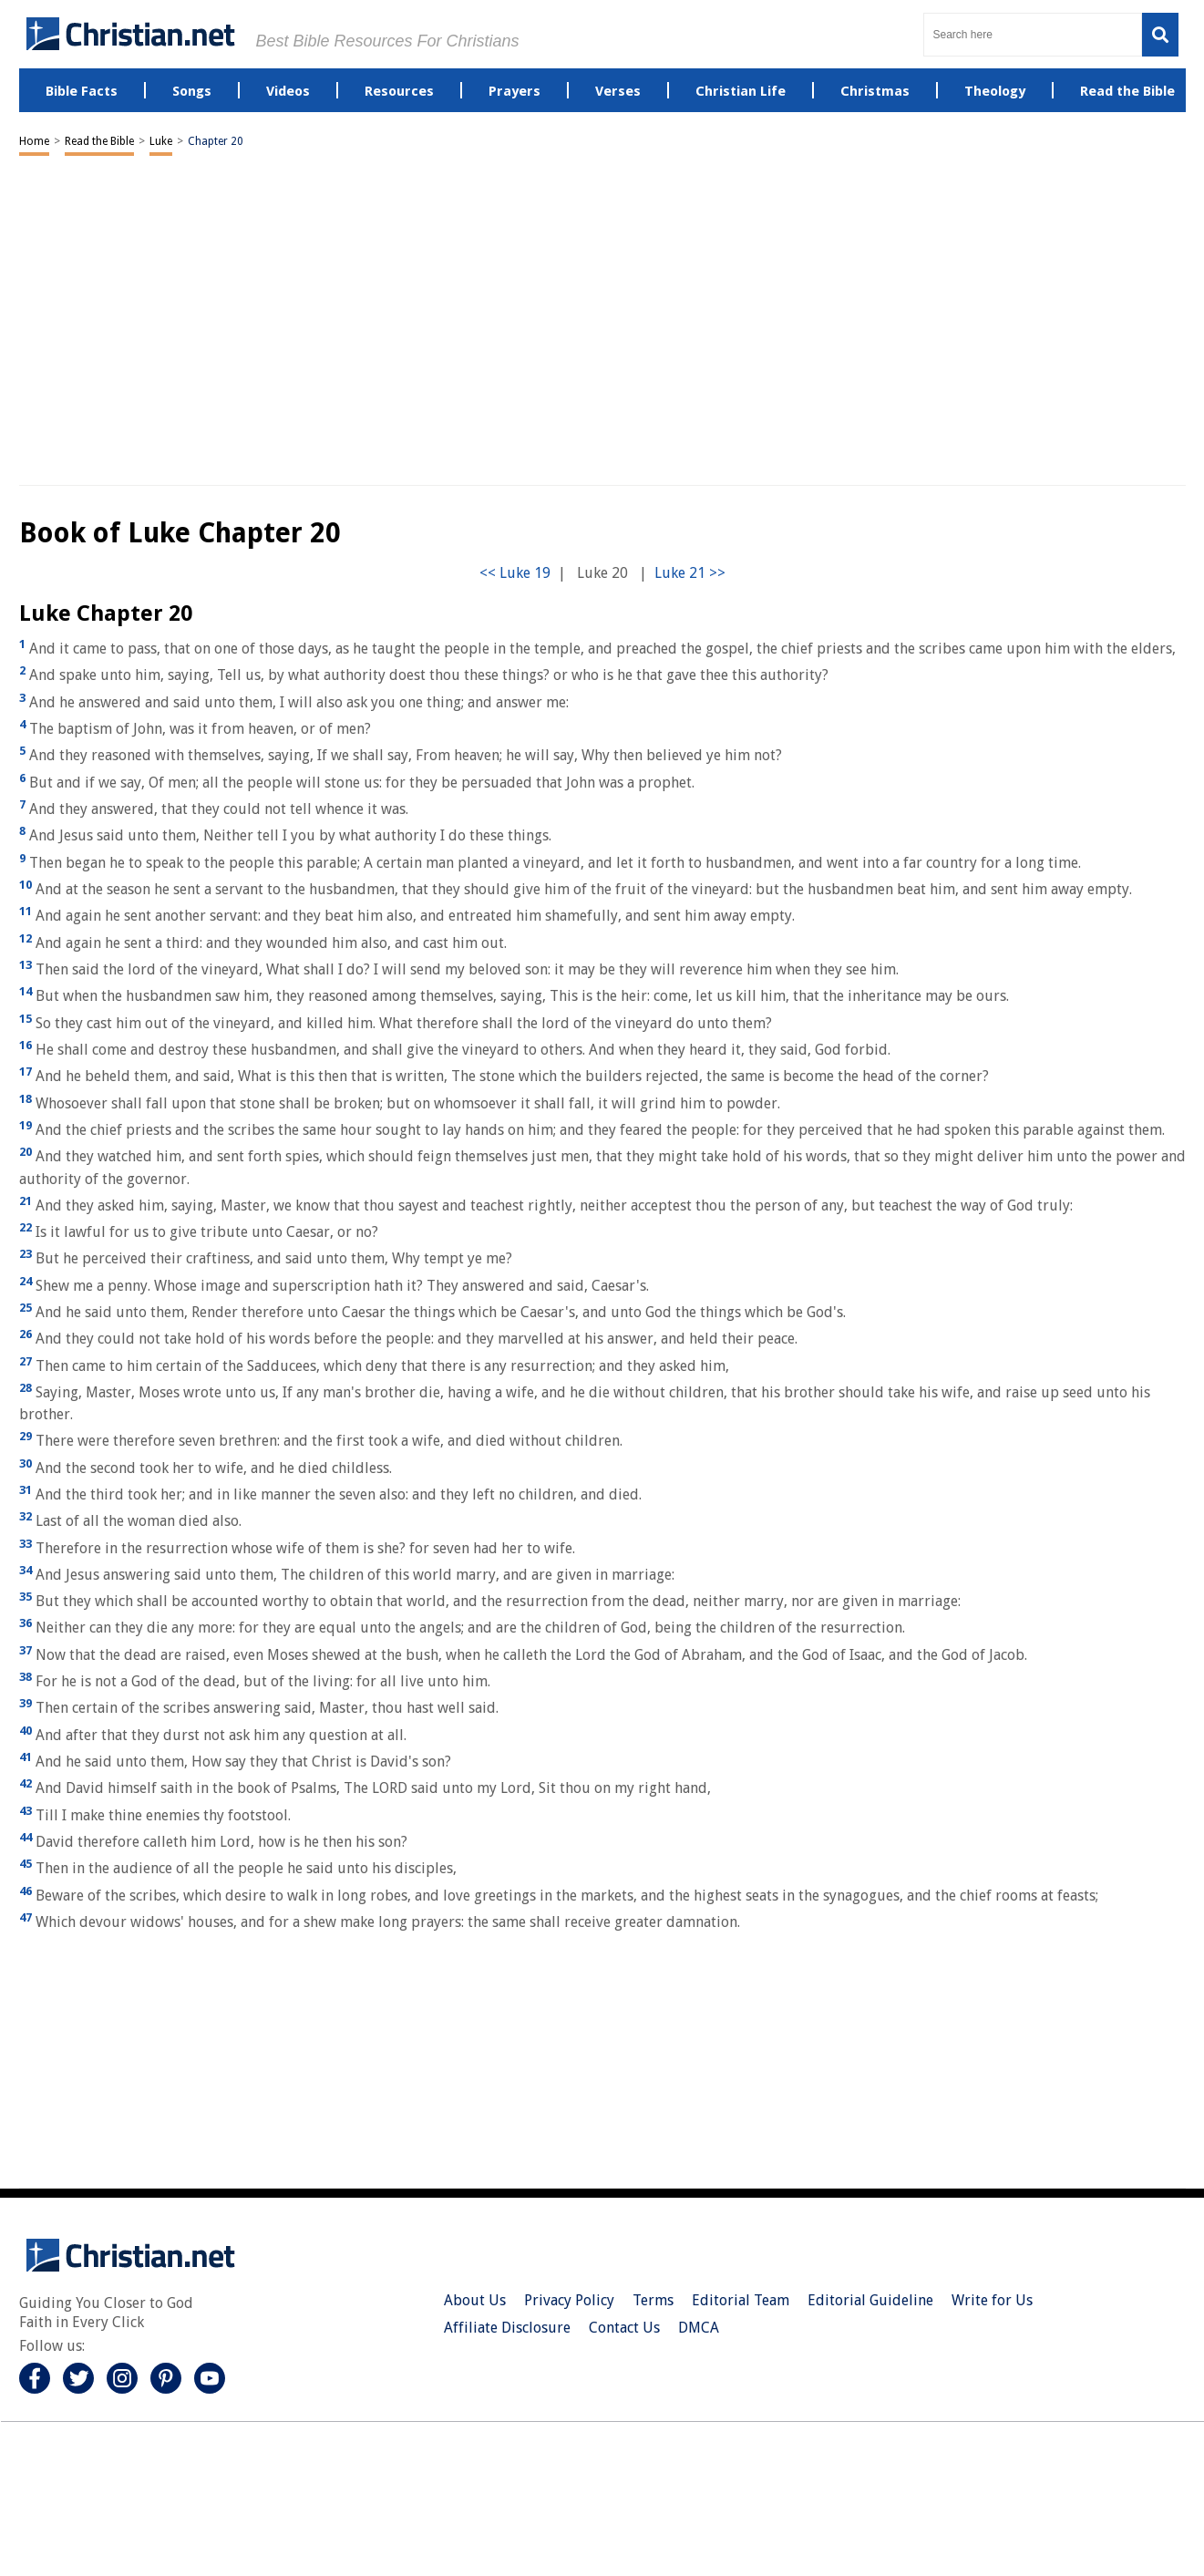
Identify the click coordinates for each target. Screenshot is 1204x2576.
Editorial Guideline (870, 2300)
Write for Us (992, 2300)
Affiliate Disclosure (507, 2327)
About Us (475, 2300)
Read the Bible (99, 141)
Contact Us (624, 2327)
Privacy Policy (569, 2300)
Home (34, 141)
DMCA (698, 2327)
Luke (160, 141)
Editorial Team (740, 2300)
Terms (653, 2300)
